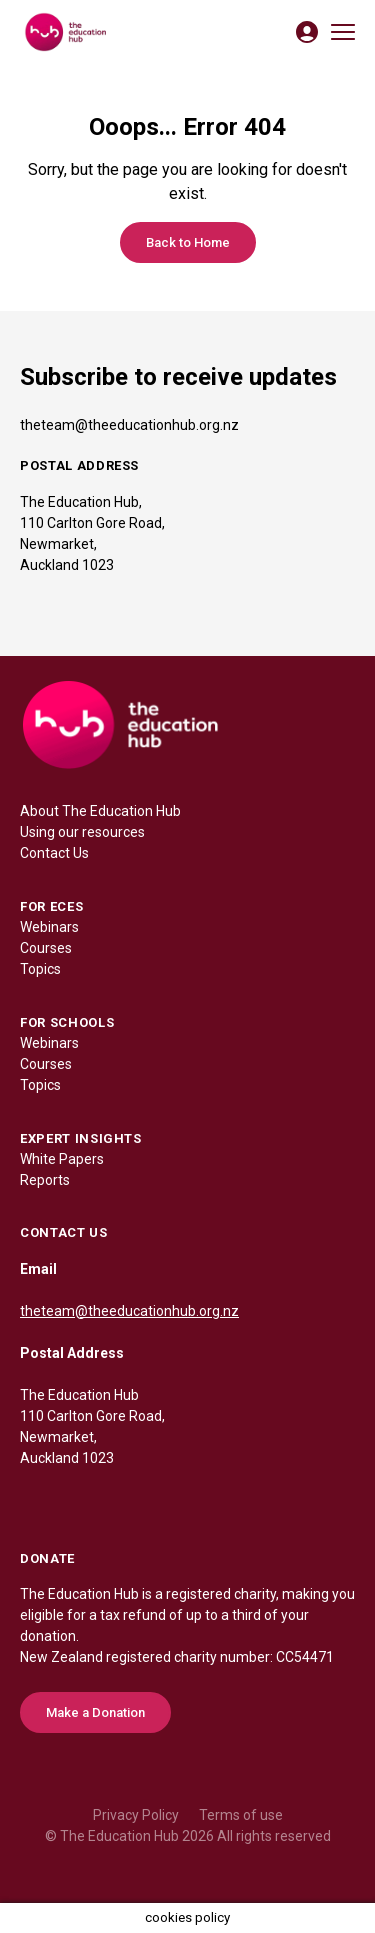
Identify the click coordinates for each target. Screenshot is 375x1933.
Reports (45, 1180)
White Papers (62, 1159)
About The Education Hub (100, 811)
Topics (40, 969)
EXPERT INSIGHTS (81, 1138)
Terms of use (241, 1815)
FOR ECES (51, 906)
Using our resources (82, 832)
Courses (46, 948)
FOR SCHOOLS (67, 1022)
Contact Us (54, 853)
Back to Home (188, 242)
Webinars (49, 927)
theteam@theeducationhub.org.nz (129, 425)
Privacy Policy (136, 1815)
